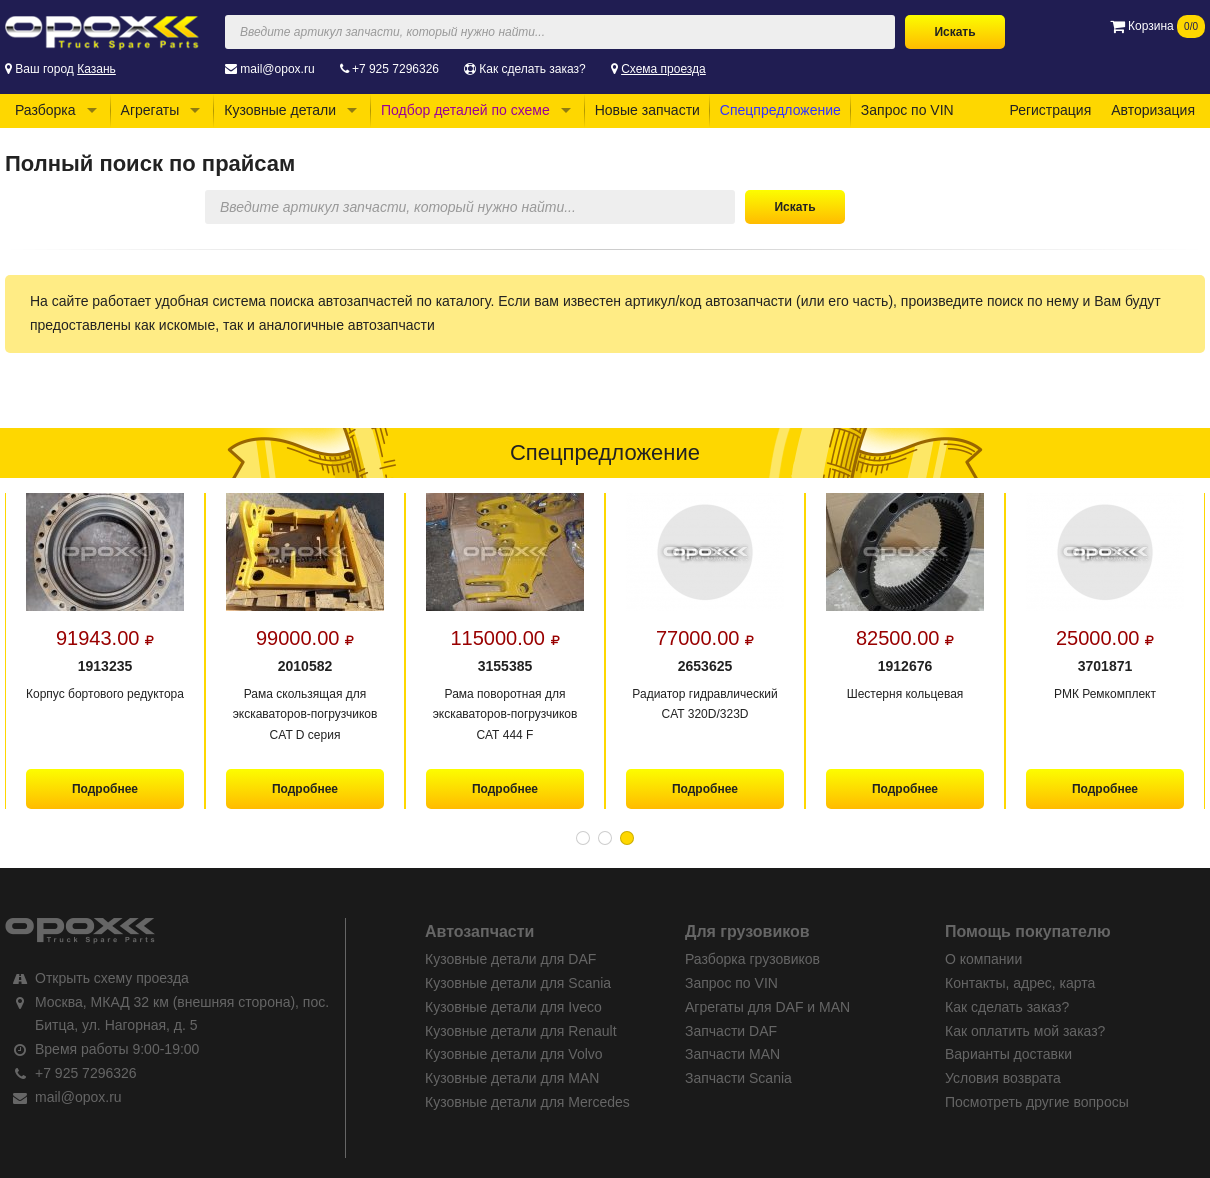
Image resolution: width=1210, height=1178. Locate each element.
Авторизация (1153, 110)
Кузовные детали (280, 110)
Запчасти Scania (738, 1078)
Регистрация (1050, 110)
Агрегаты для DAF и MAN (767, 1007)
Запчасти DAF (731, 1031)
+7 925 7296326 (395, 69)
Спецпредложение (780, 110)
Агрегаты (150, 110)
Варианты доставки (1008, 1054)
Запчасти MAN (732, 1054)
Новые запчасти (647, 110)
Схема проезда (663, 69)
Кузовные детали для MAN (512, 1078)
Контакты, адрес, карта (1020, 983)
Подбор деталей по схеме (465, 110)
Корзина (1157, 26)
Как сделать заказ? (532, 69)
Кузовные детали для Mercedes (527, 1102)
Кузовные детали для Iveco (513, 1007)
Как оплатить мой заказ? (1025, 1031)
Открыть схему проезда (112, 978)
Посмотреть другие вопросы (1037, 1102)
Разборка (45, 110)
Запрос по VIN (907, 110)
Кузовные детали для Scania (518, 983)
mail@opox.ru (277, 69)
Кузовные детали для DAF (510, 959)
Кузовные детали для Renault (521, 1031)
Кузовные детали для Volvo (514, 1054)
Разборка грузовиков (752, 959)
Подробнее (105, 789)
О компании (983, 959)
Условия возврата (1003, 1078)
